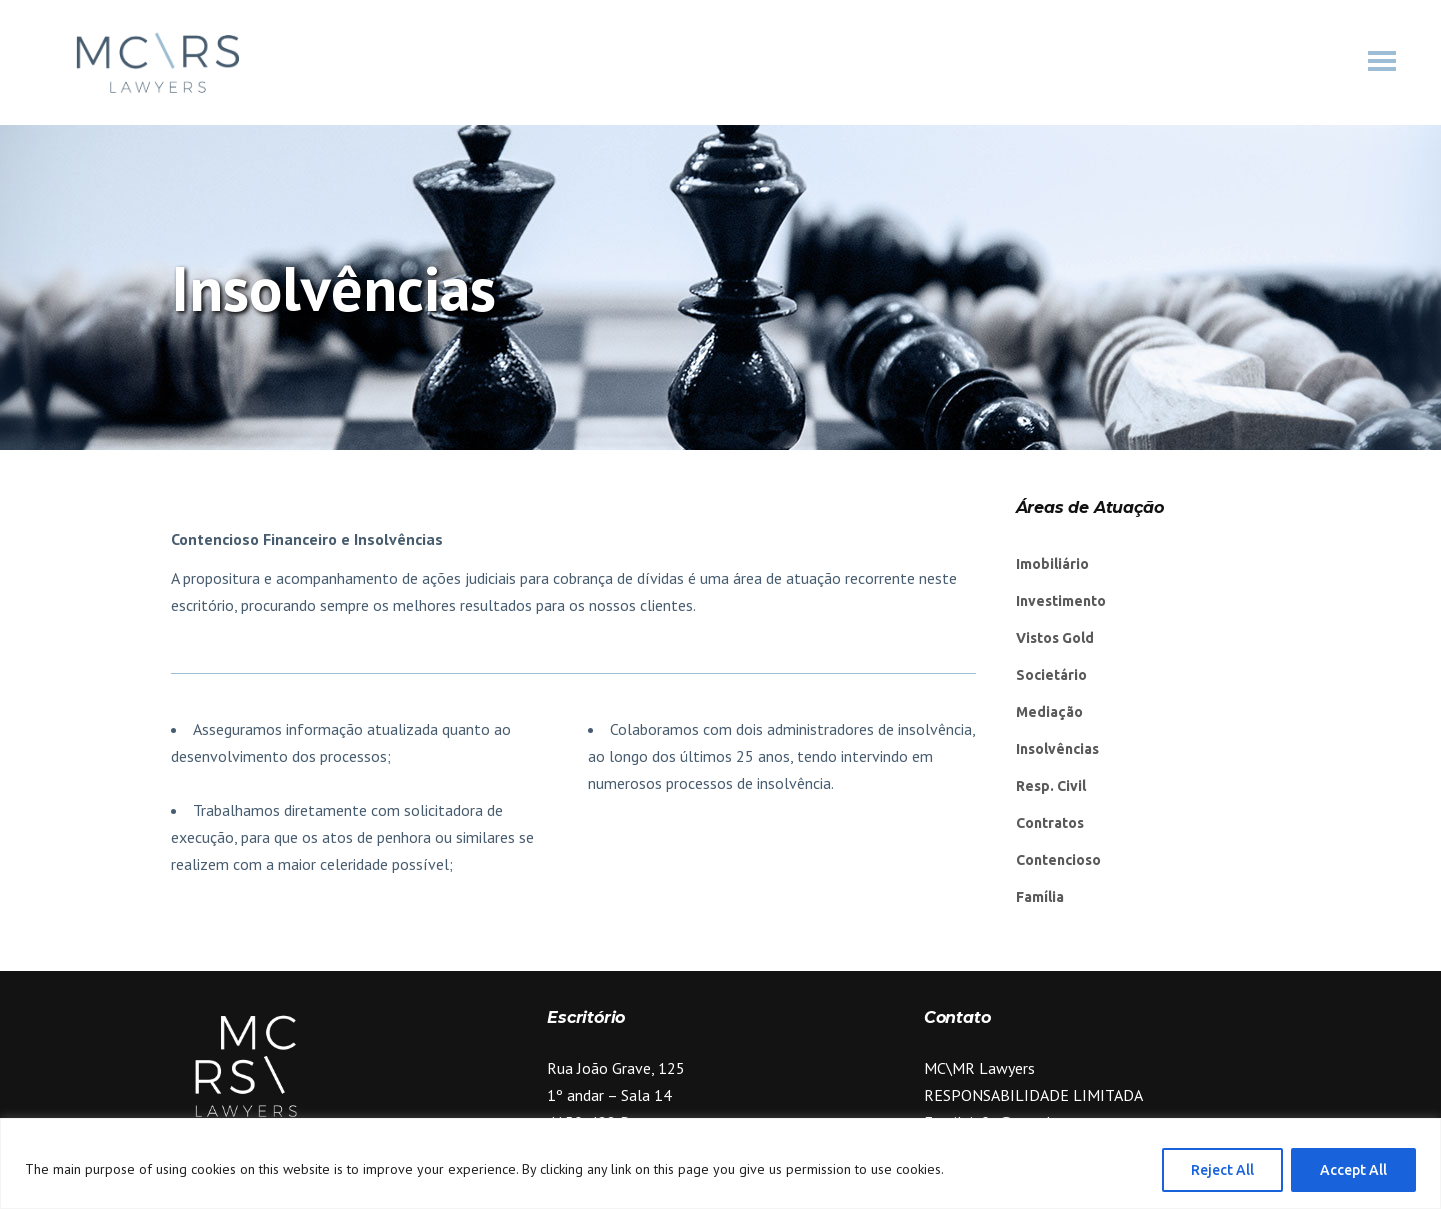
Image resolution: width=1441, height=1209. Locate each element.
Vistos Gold (1055, 638)
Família (1040, 897)
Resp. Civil (1051, 786)
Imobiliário (1052, 564)
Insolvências (1057, 749)
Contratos (1050, 823)
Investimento (1061, 601)
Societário (1051, 675)
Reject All (1222, 1170)
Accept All (1353, 1170)
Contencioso (1058, 860)
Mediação (1049, 712)
